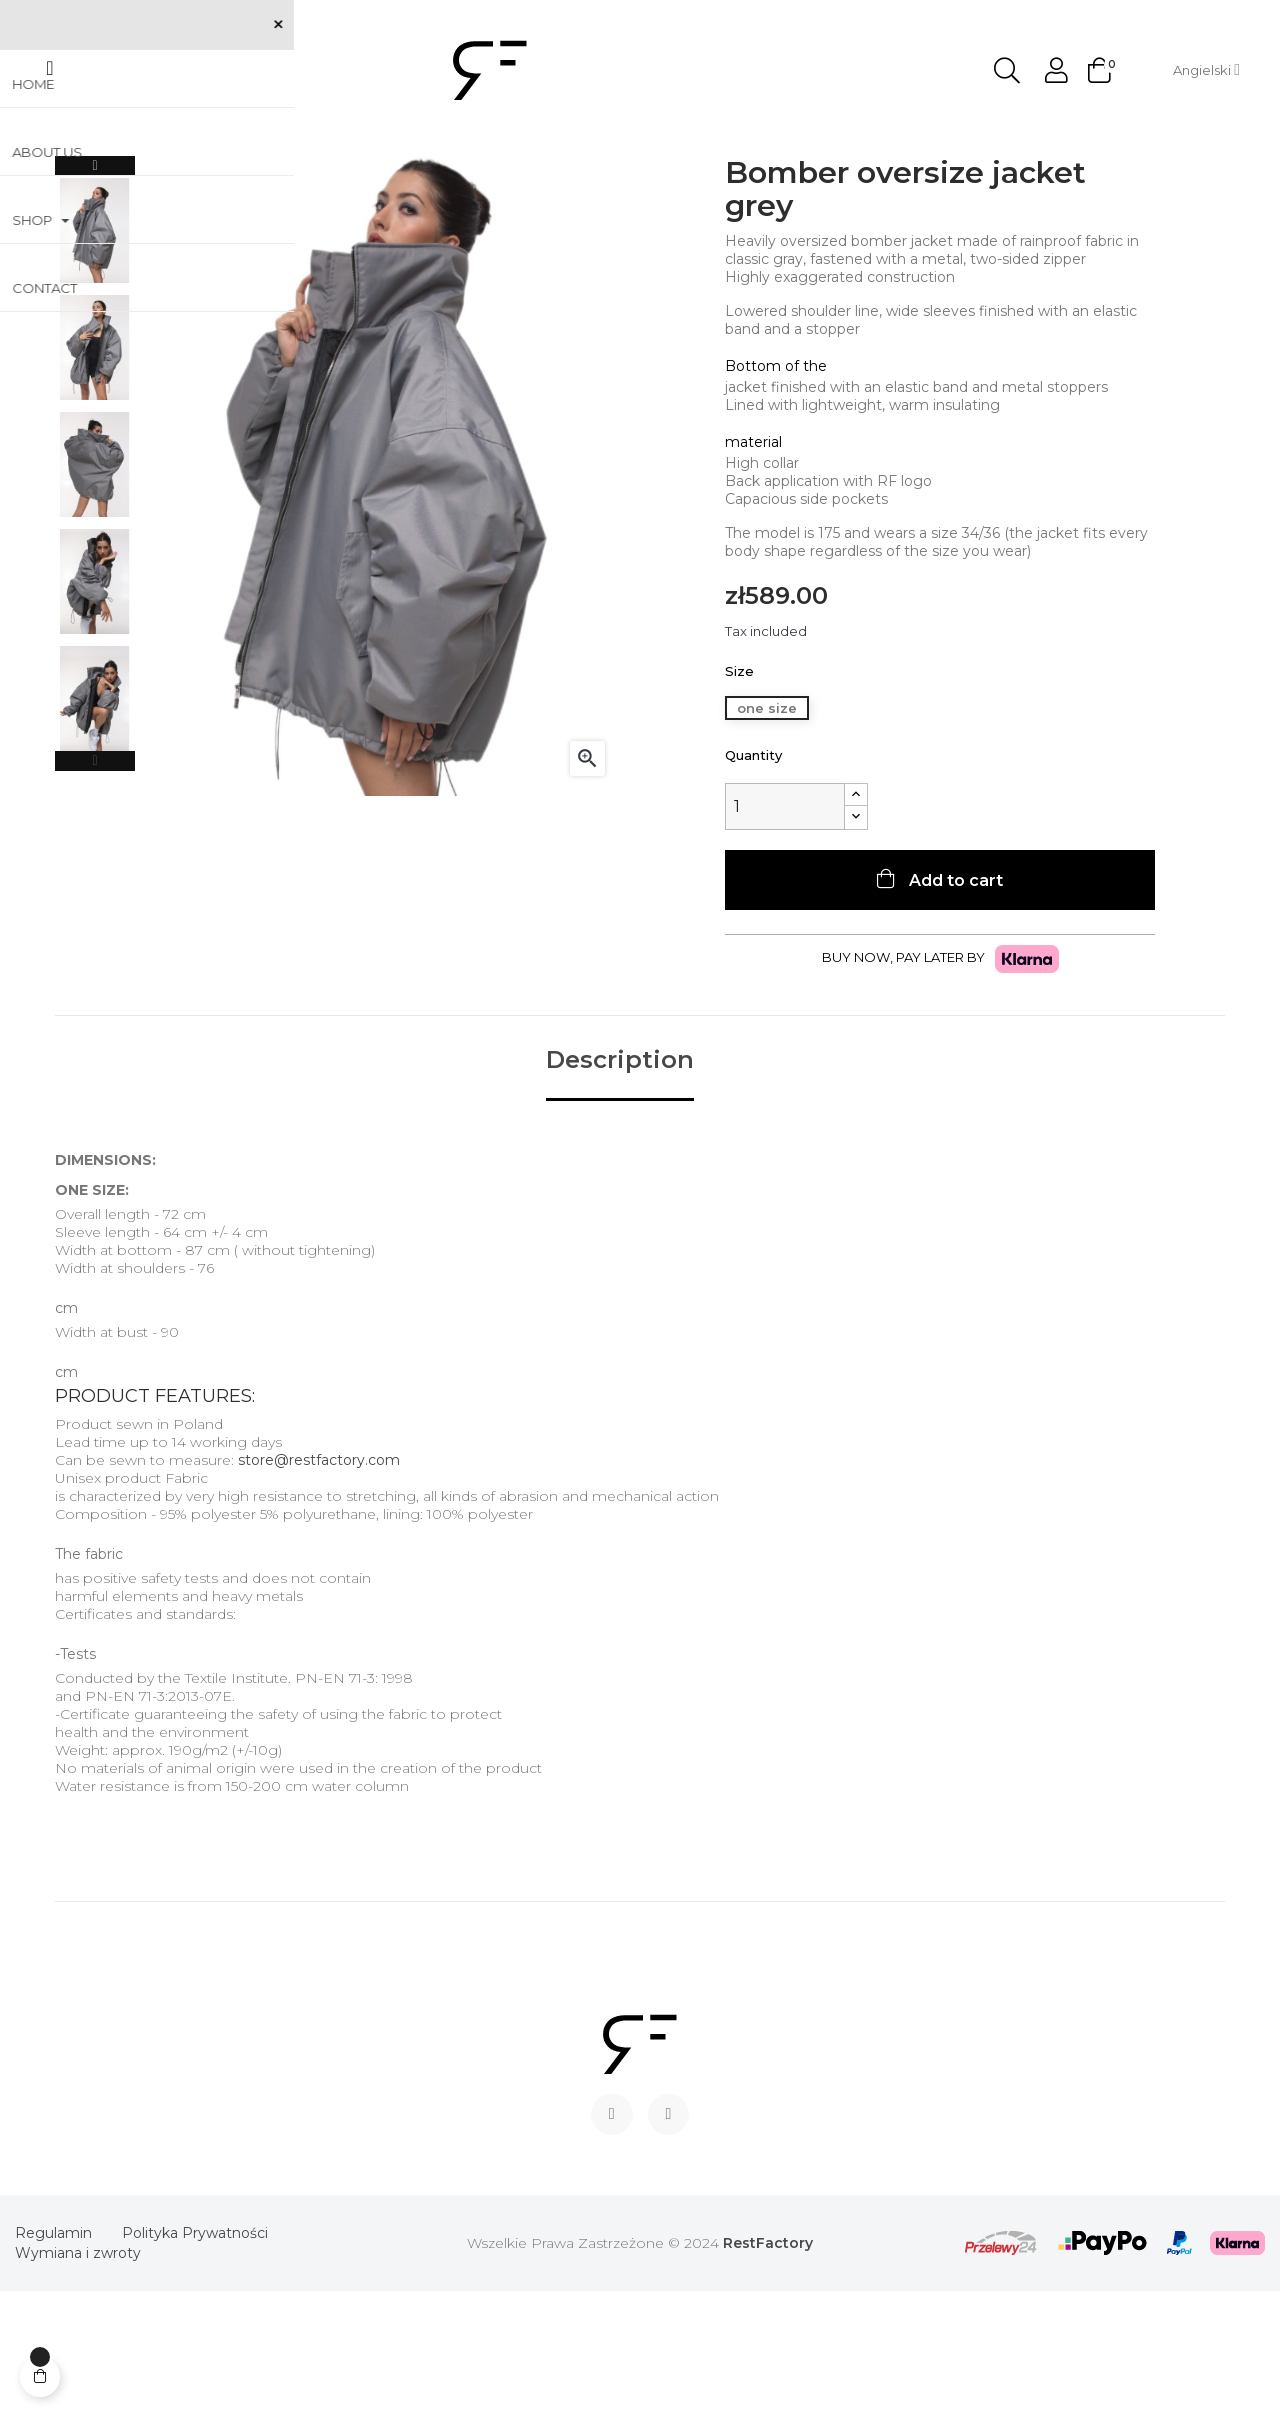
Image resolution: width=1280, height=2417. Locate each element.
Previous (95, 887)
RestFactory (768, 2369)
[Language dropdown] (1206, 70)
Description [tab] (620, 1186)
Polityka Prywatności (195, 2359)
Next (95, 292)
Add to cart (954, 1006)
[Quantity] (785, 932)
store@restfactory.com (319, 1586)
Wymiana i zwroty (78, 2379)
